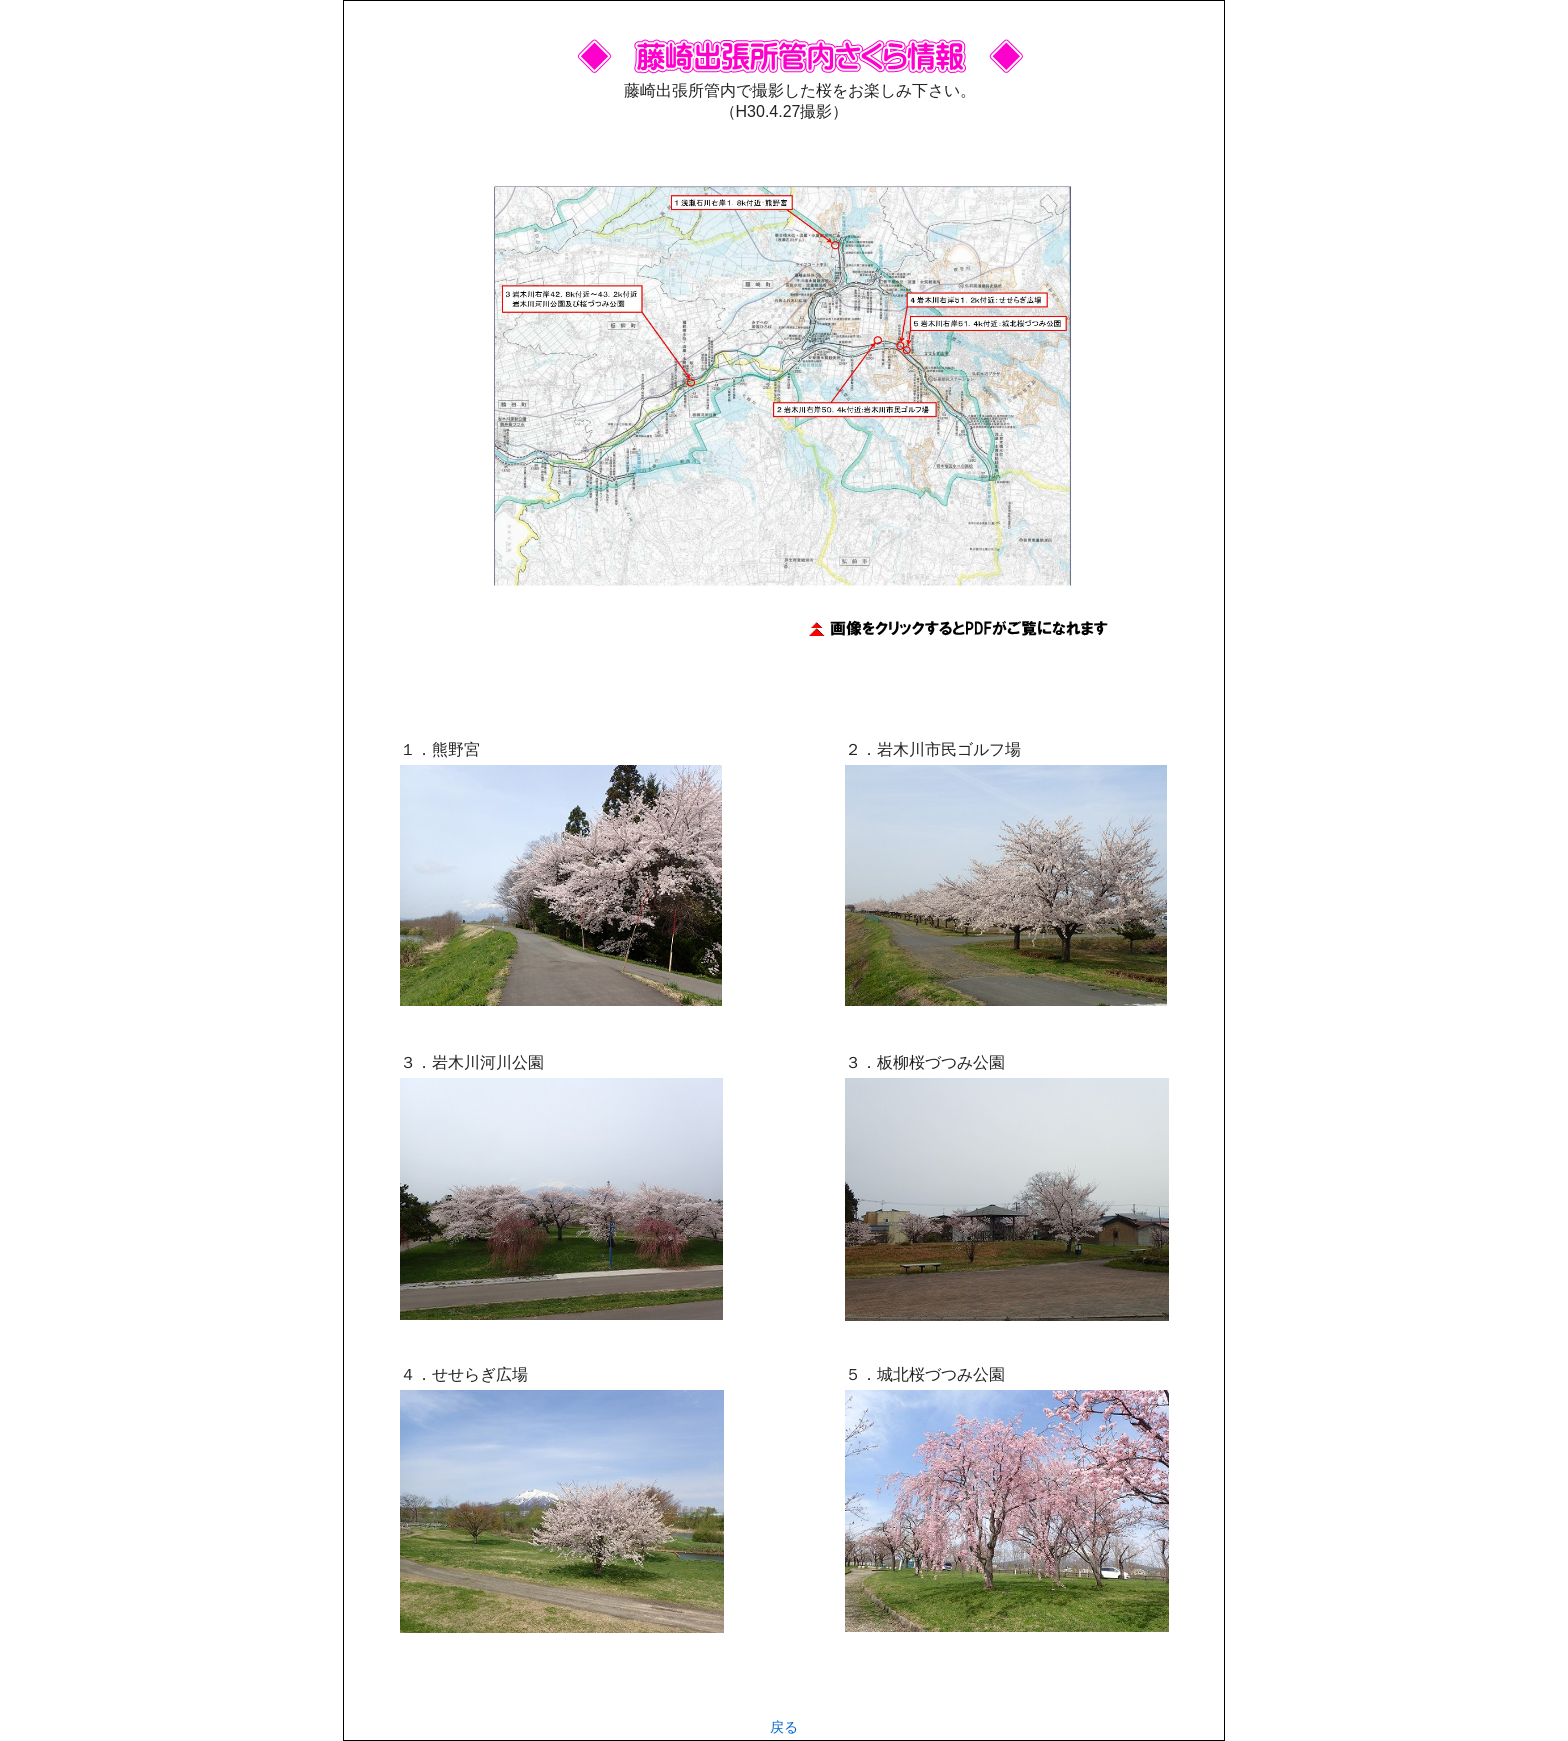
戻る (784, 1727)
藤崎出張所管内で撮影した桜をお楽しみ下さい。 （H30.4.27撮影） (800, 90)
